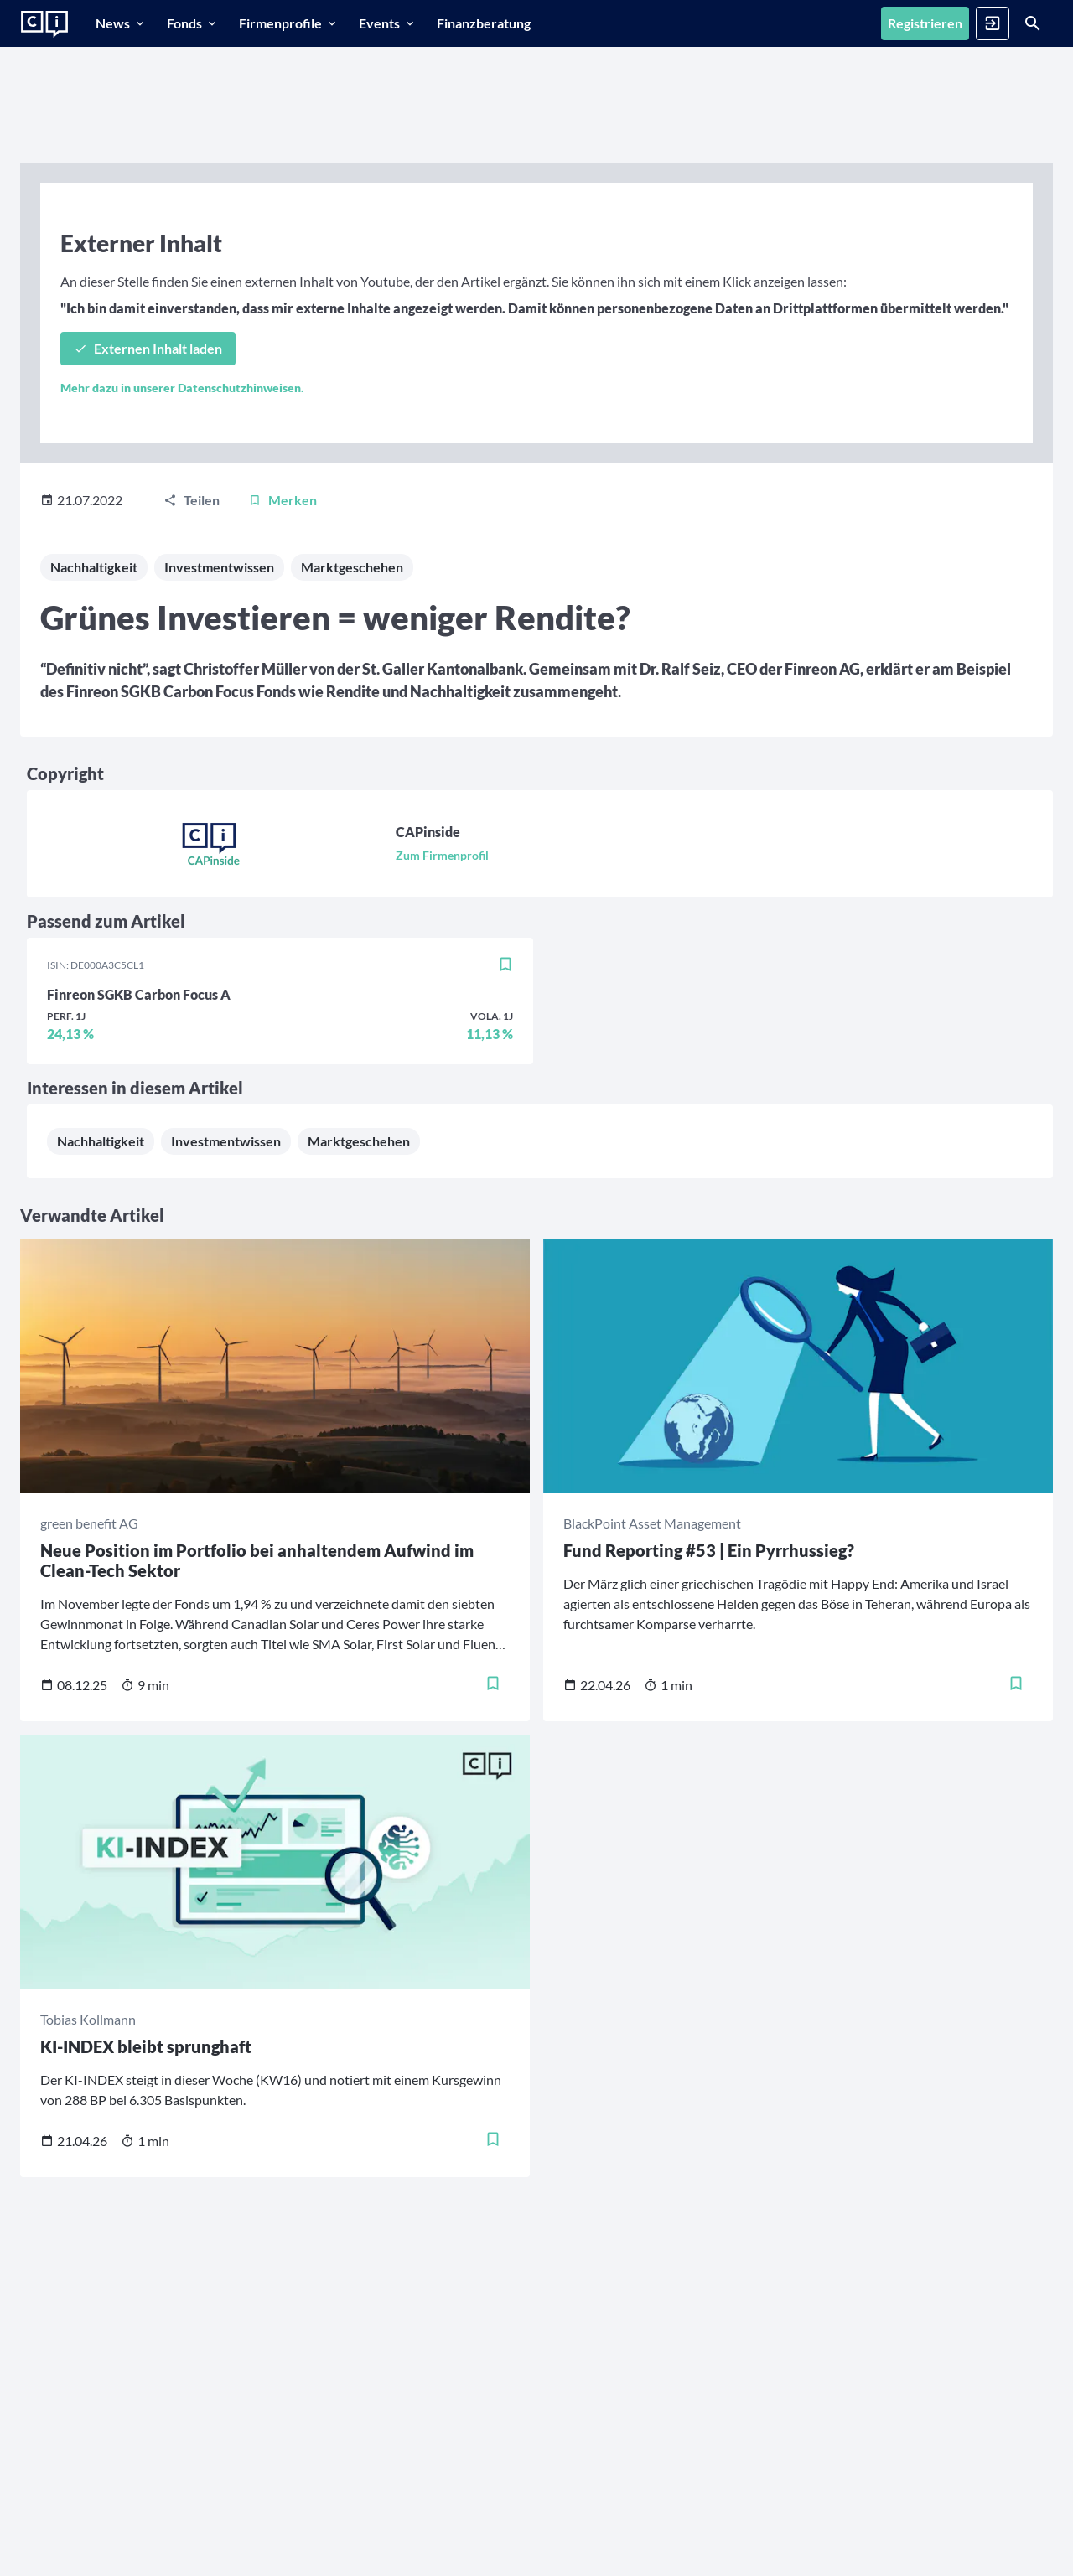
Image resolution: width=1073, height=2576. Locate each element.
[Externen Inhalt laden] (148, 348)
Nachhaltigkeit (93, 567)
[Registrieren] (925, 23)
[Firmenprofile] (288, 23)
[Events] (387, 23)
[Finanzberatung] (483, 23)
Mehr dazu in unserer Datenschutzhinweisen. (181, 387)
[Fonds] (192, 23)
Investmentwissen (219, 567)
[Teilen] (191, 500)
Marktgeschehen (352, 567)
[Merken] (282, 500)
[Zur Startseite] (44, 24)
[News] (121, 23)
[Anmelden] (992, 23)
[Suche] (1033, 23)
